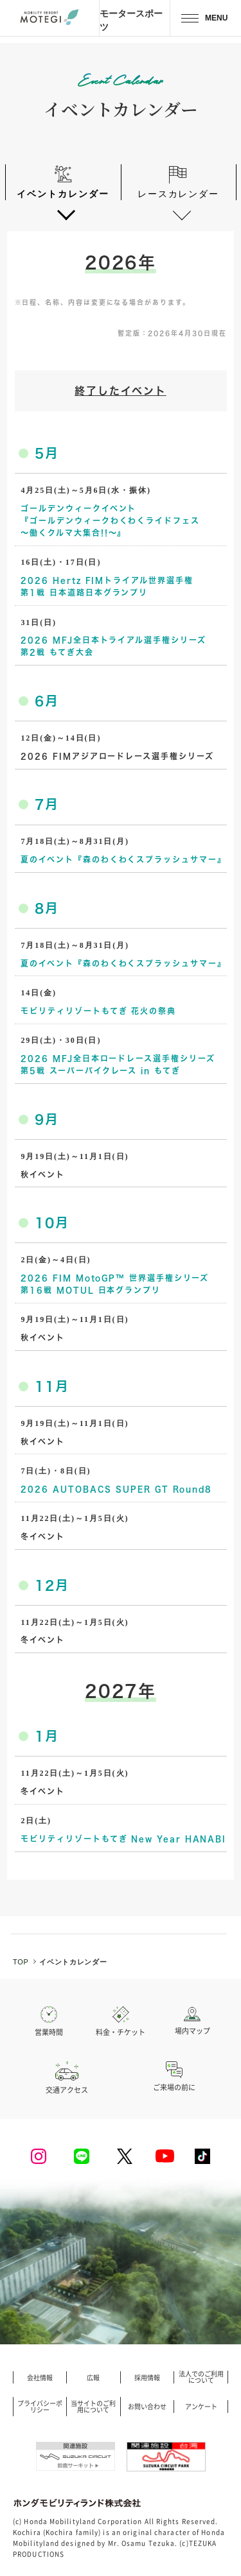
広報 (93, 2377)
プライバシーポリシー (39, 2406)
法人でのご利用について (201, 2377)
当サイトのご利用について (93, 2406)
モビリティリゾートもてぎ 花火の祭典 (98, 1011)
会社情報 (40, 2377)
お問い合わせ (147, 2406)
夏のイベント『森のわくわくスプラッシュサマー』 (123, 859)
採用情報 (147, 2377)
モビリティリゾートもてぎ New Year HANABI (123, 1838)
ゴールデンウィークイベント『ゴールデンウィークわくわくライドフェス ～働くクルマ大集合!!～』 (110, 520)
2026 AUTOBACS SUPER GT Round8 (116, 1489)
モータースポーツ (131, 20)
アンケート (201, 2406)
